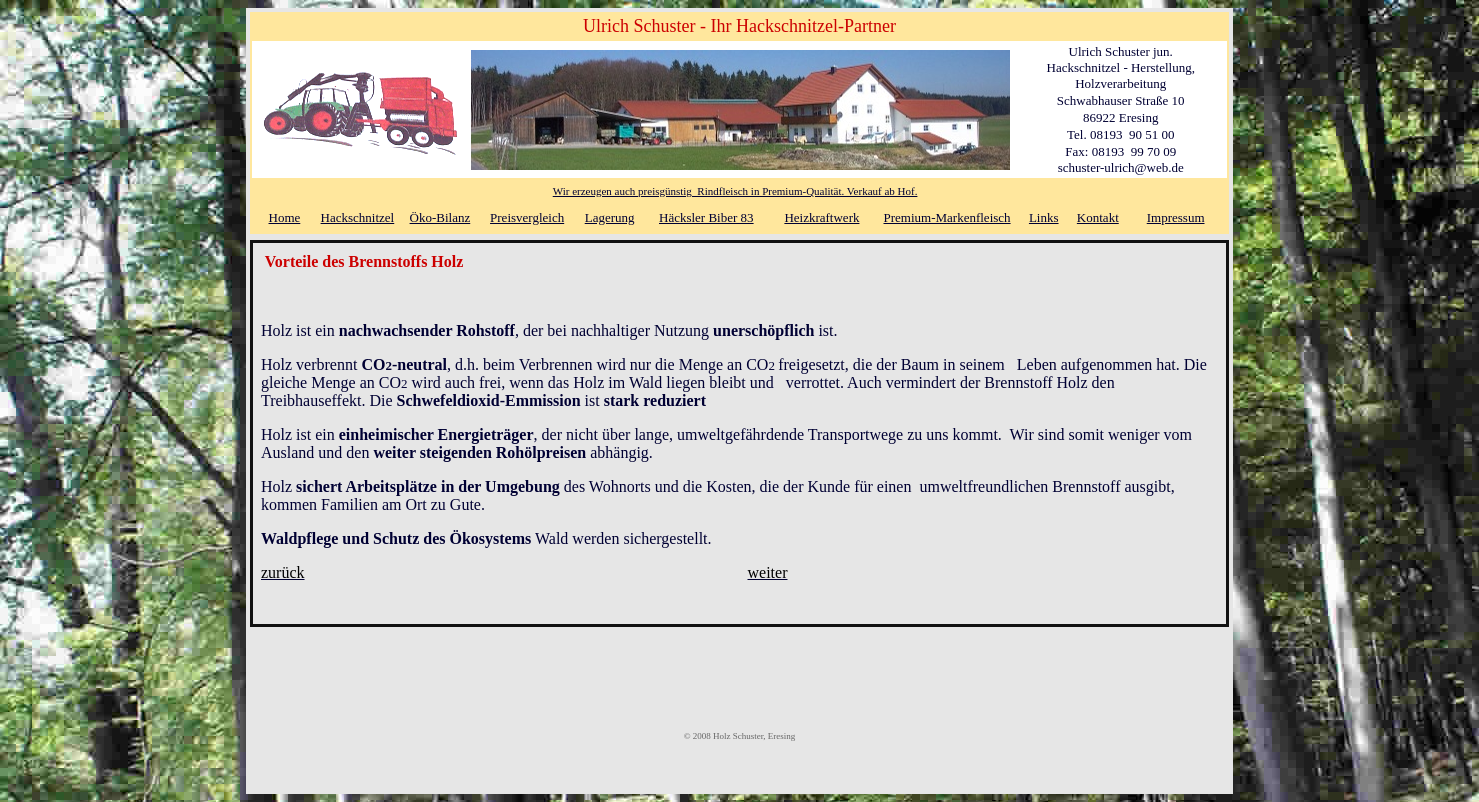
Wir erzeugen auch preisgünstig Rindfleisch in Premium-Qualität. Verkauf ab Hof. (735, 191)
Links (1044, 217)
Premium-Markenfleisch (947, 217)
